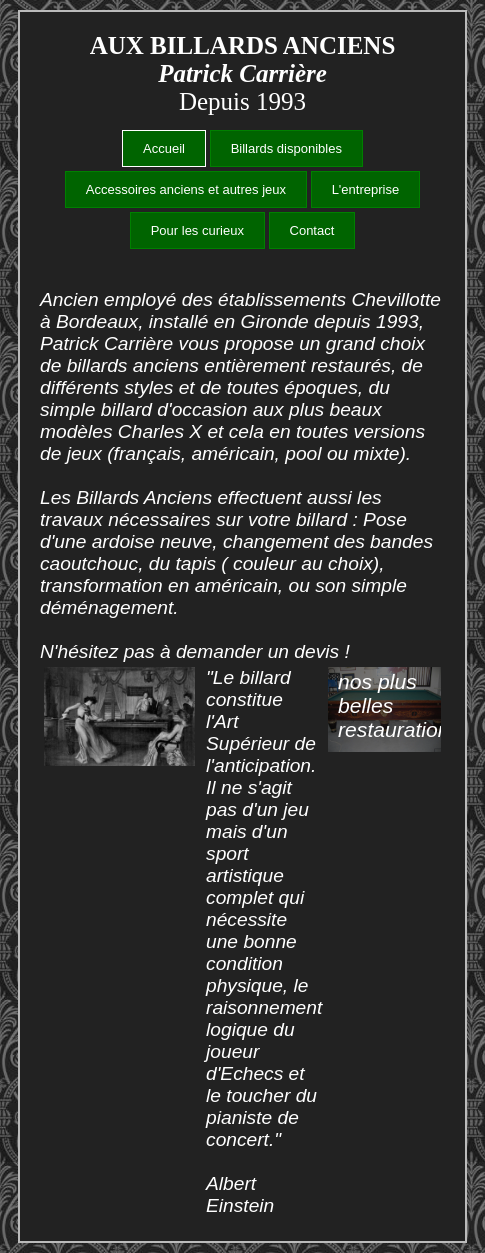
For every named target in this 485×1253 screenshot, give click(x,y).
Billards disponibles (286, 148)
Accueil (164, 148)
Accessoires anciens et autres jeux (186, 189)
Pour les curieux (197, 230)
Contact (312, 230)
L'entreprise (366, 189)
